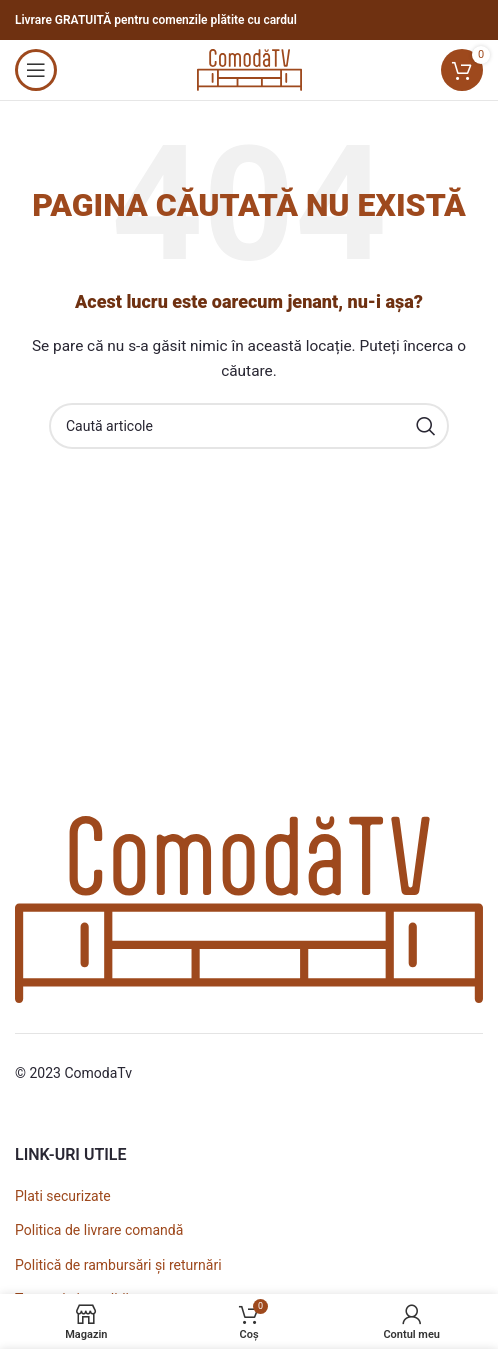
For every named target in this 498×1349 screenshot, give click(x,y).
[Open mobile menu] (36, 70)
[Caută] (249, 426)
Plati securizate (63, 1196)
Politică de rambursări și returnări (118, 1265)
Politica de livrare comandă (99, 1230)
